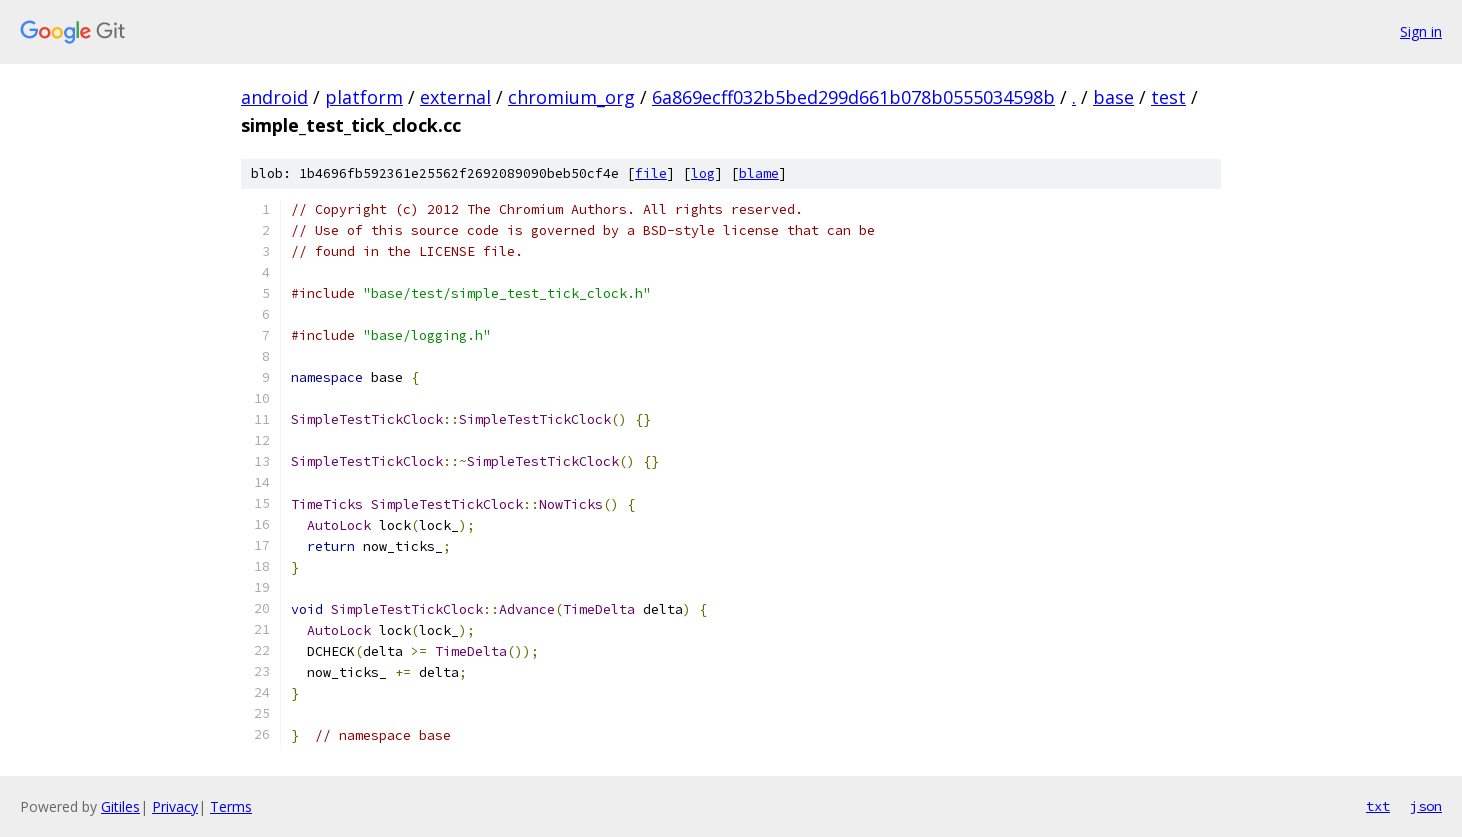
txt (1378, 806)
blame (759, 173)
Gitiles (120, 806)
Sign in (1421, 31)
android (274, 97)
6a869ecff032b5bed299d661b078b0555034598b (853, 97)
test (1168, 97)
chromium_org (571, 97)
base (1113, 97)
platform (364, 97)
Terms (231, 806)
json (1426, 806)
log (703, 173)
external (455, 97)
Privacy (175, 806)
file (651, 173)
